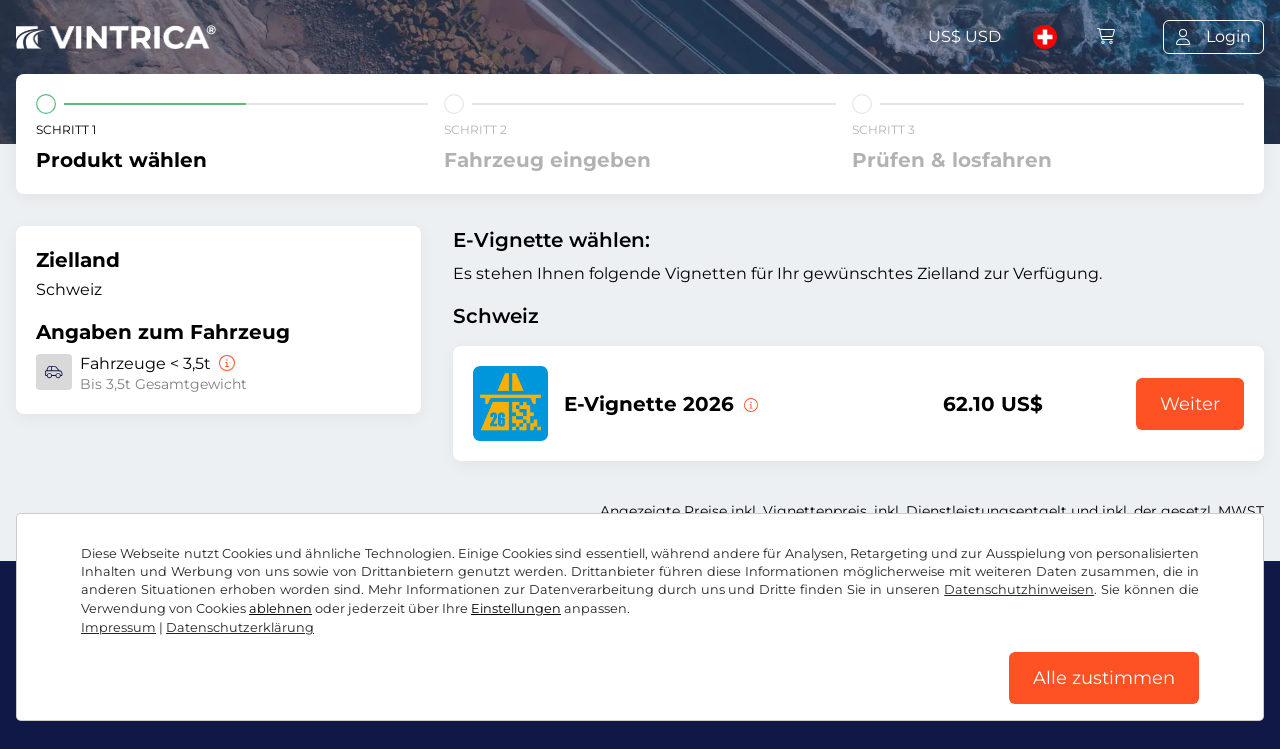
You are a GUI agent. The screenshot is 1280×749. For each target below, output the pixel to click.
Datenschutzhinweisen (1019, 589)
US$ (964, 36)
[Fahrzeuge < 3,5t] (225, 363)
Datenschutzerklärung (240, 627)
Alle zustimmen (1104, 678)
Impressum (118, 627)
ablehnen (280, 608)
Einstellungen (516, 608)
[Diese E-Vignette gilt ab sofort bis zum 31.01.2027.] (749, 404)
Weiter (1190, 404)
